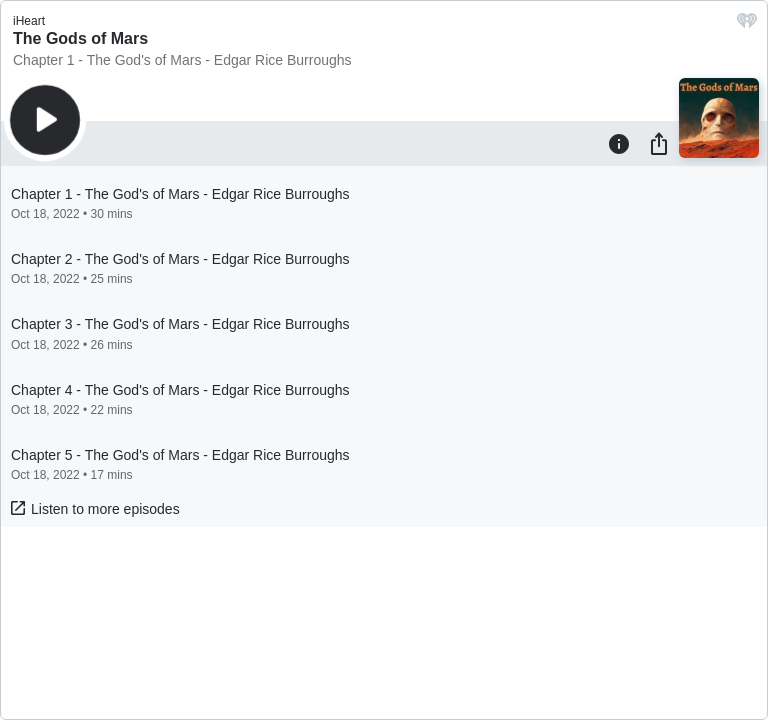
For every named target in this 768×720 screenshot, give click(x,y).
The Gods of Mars (80, 38)
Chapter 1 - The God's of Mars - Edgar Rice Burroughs (182, 60)
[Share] (659, 143)
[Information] (619, 143)
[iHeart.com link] (747, 25)
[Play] (45, 120)
